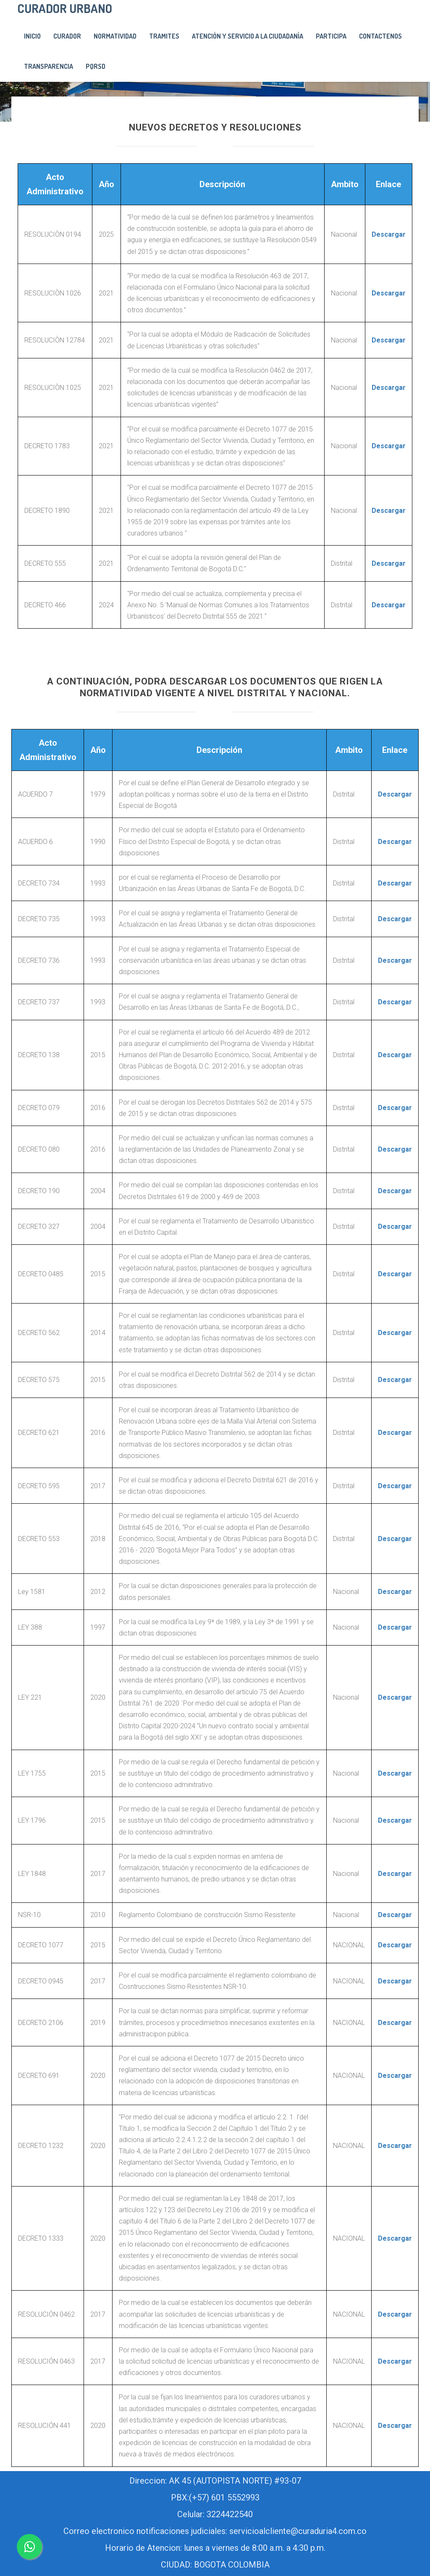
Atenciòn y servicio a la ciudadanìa (247, 36)
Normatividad (115, 36)
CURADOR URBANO (65, 8)
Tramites (164, 36)
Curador (67, 36)
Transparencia (48, 66)
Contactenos (380, 36)
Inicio (32, 36)
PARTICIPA (331, 36)
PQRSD (95, 66)
